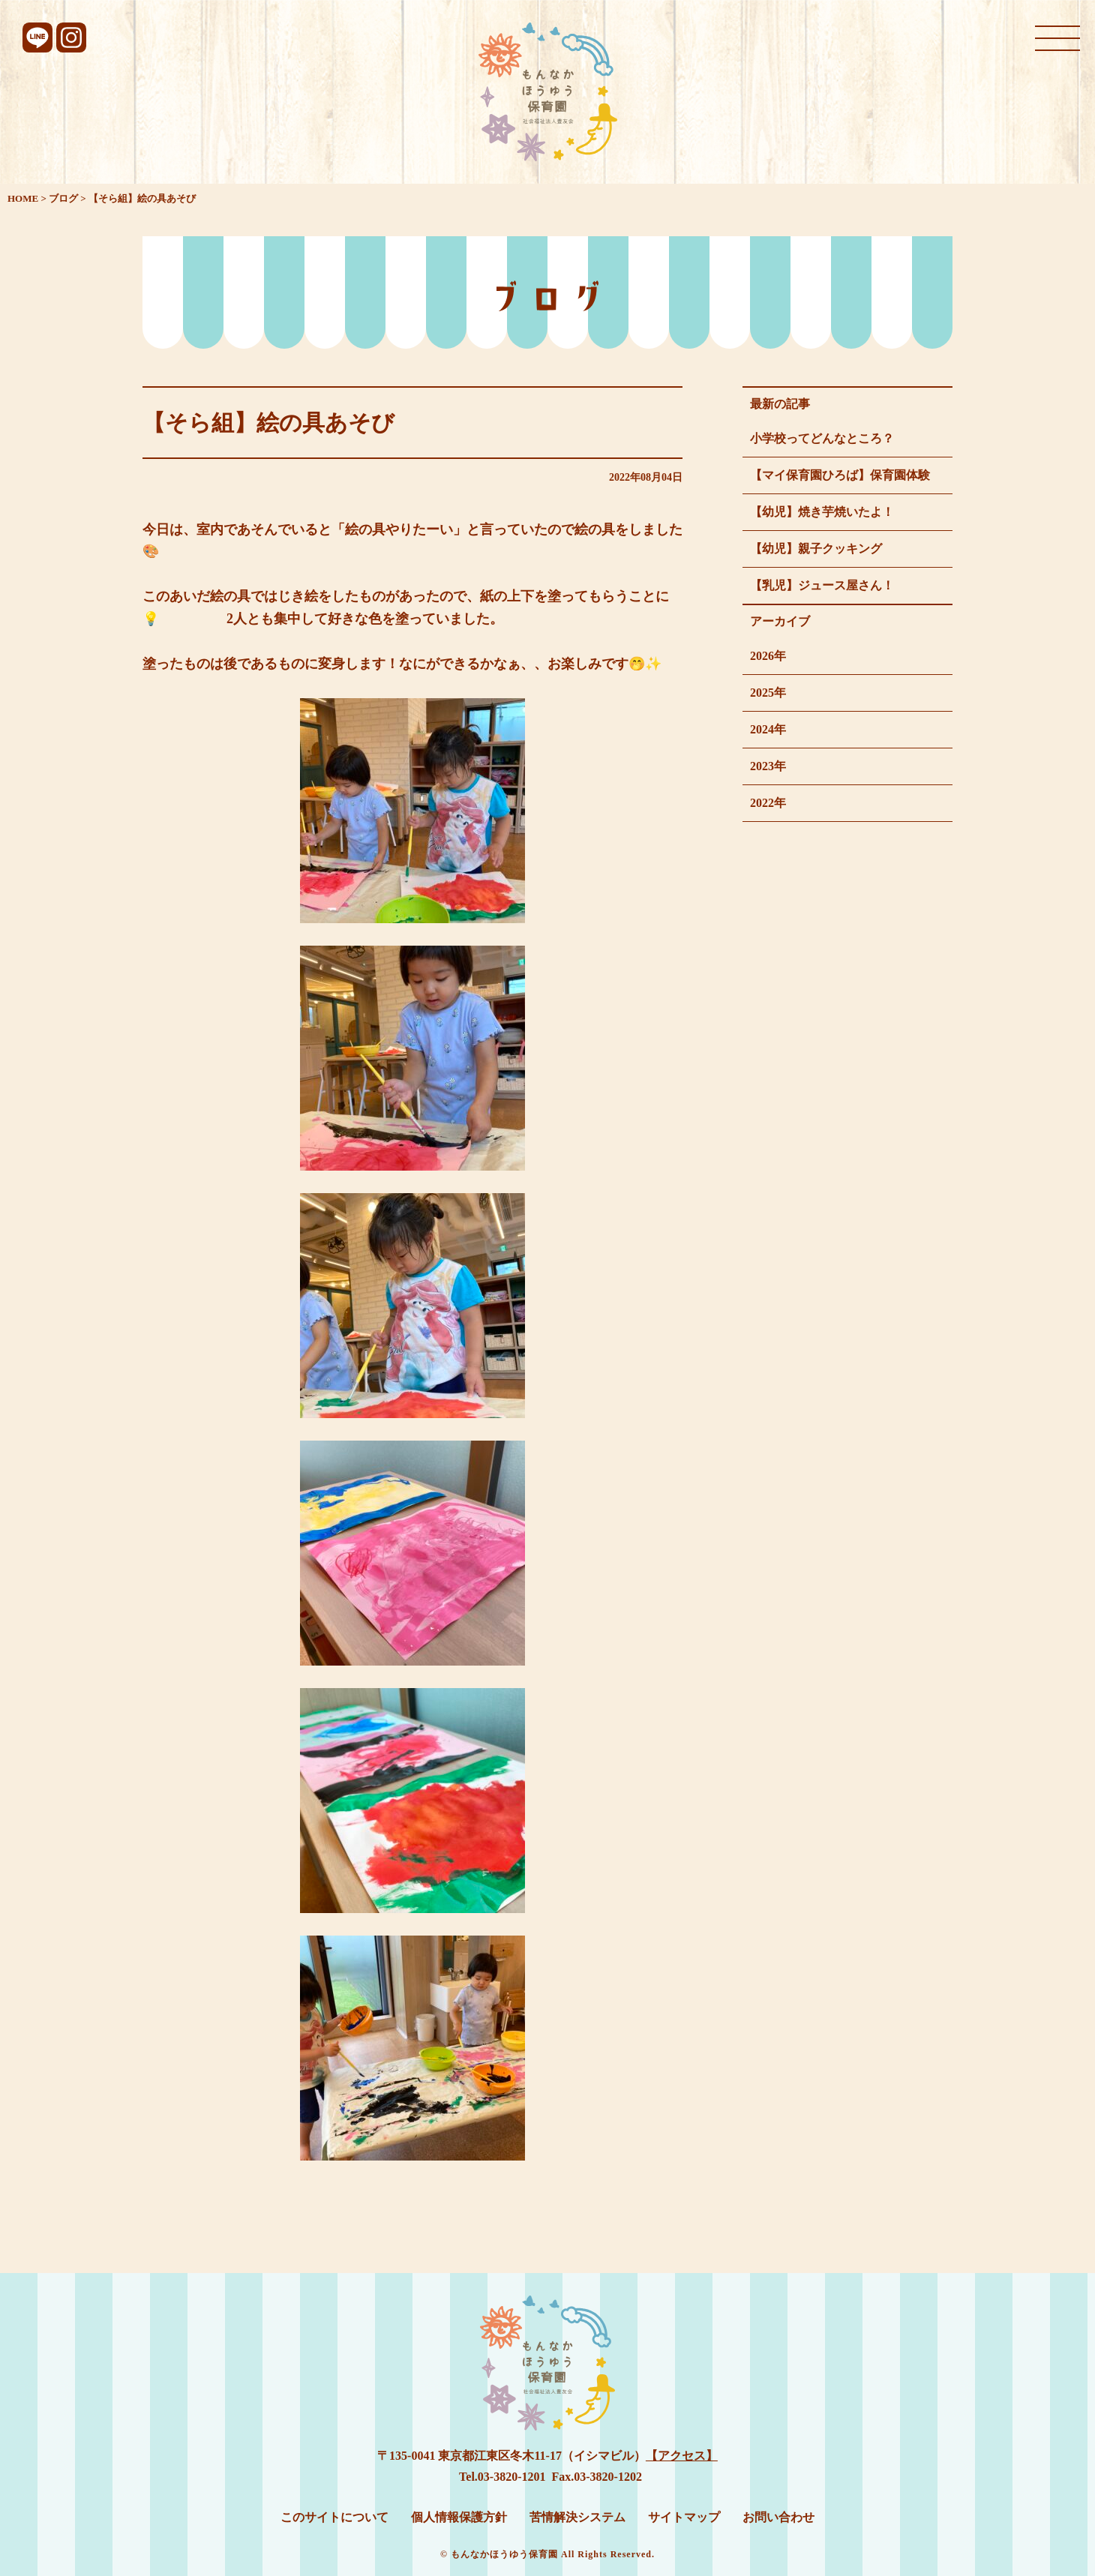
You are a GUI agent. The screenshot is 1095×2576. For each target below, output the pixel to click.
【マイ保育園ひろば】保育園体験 (840, 475)
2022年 (768, 802)
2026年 (768, 655)
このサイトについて (334, 2517)
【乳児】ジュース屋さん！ (822, 585)
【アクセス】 (682, 2455)
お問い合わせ (778, 2517)
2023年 (768, 766)
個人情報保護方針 (459, 2517)
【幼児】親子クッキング (816, 548)
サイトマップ (684, 2517)
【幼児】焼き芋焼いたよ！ (822, 511)
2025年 (768, 692)
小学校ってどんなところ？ (822, 438)
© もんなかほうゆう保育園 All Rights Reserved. (547, 2554)
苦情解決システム (578, 2517)
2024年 (768, 729)
